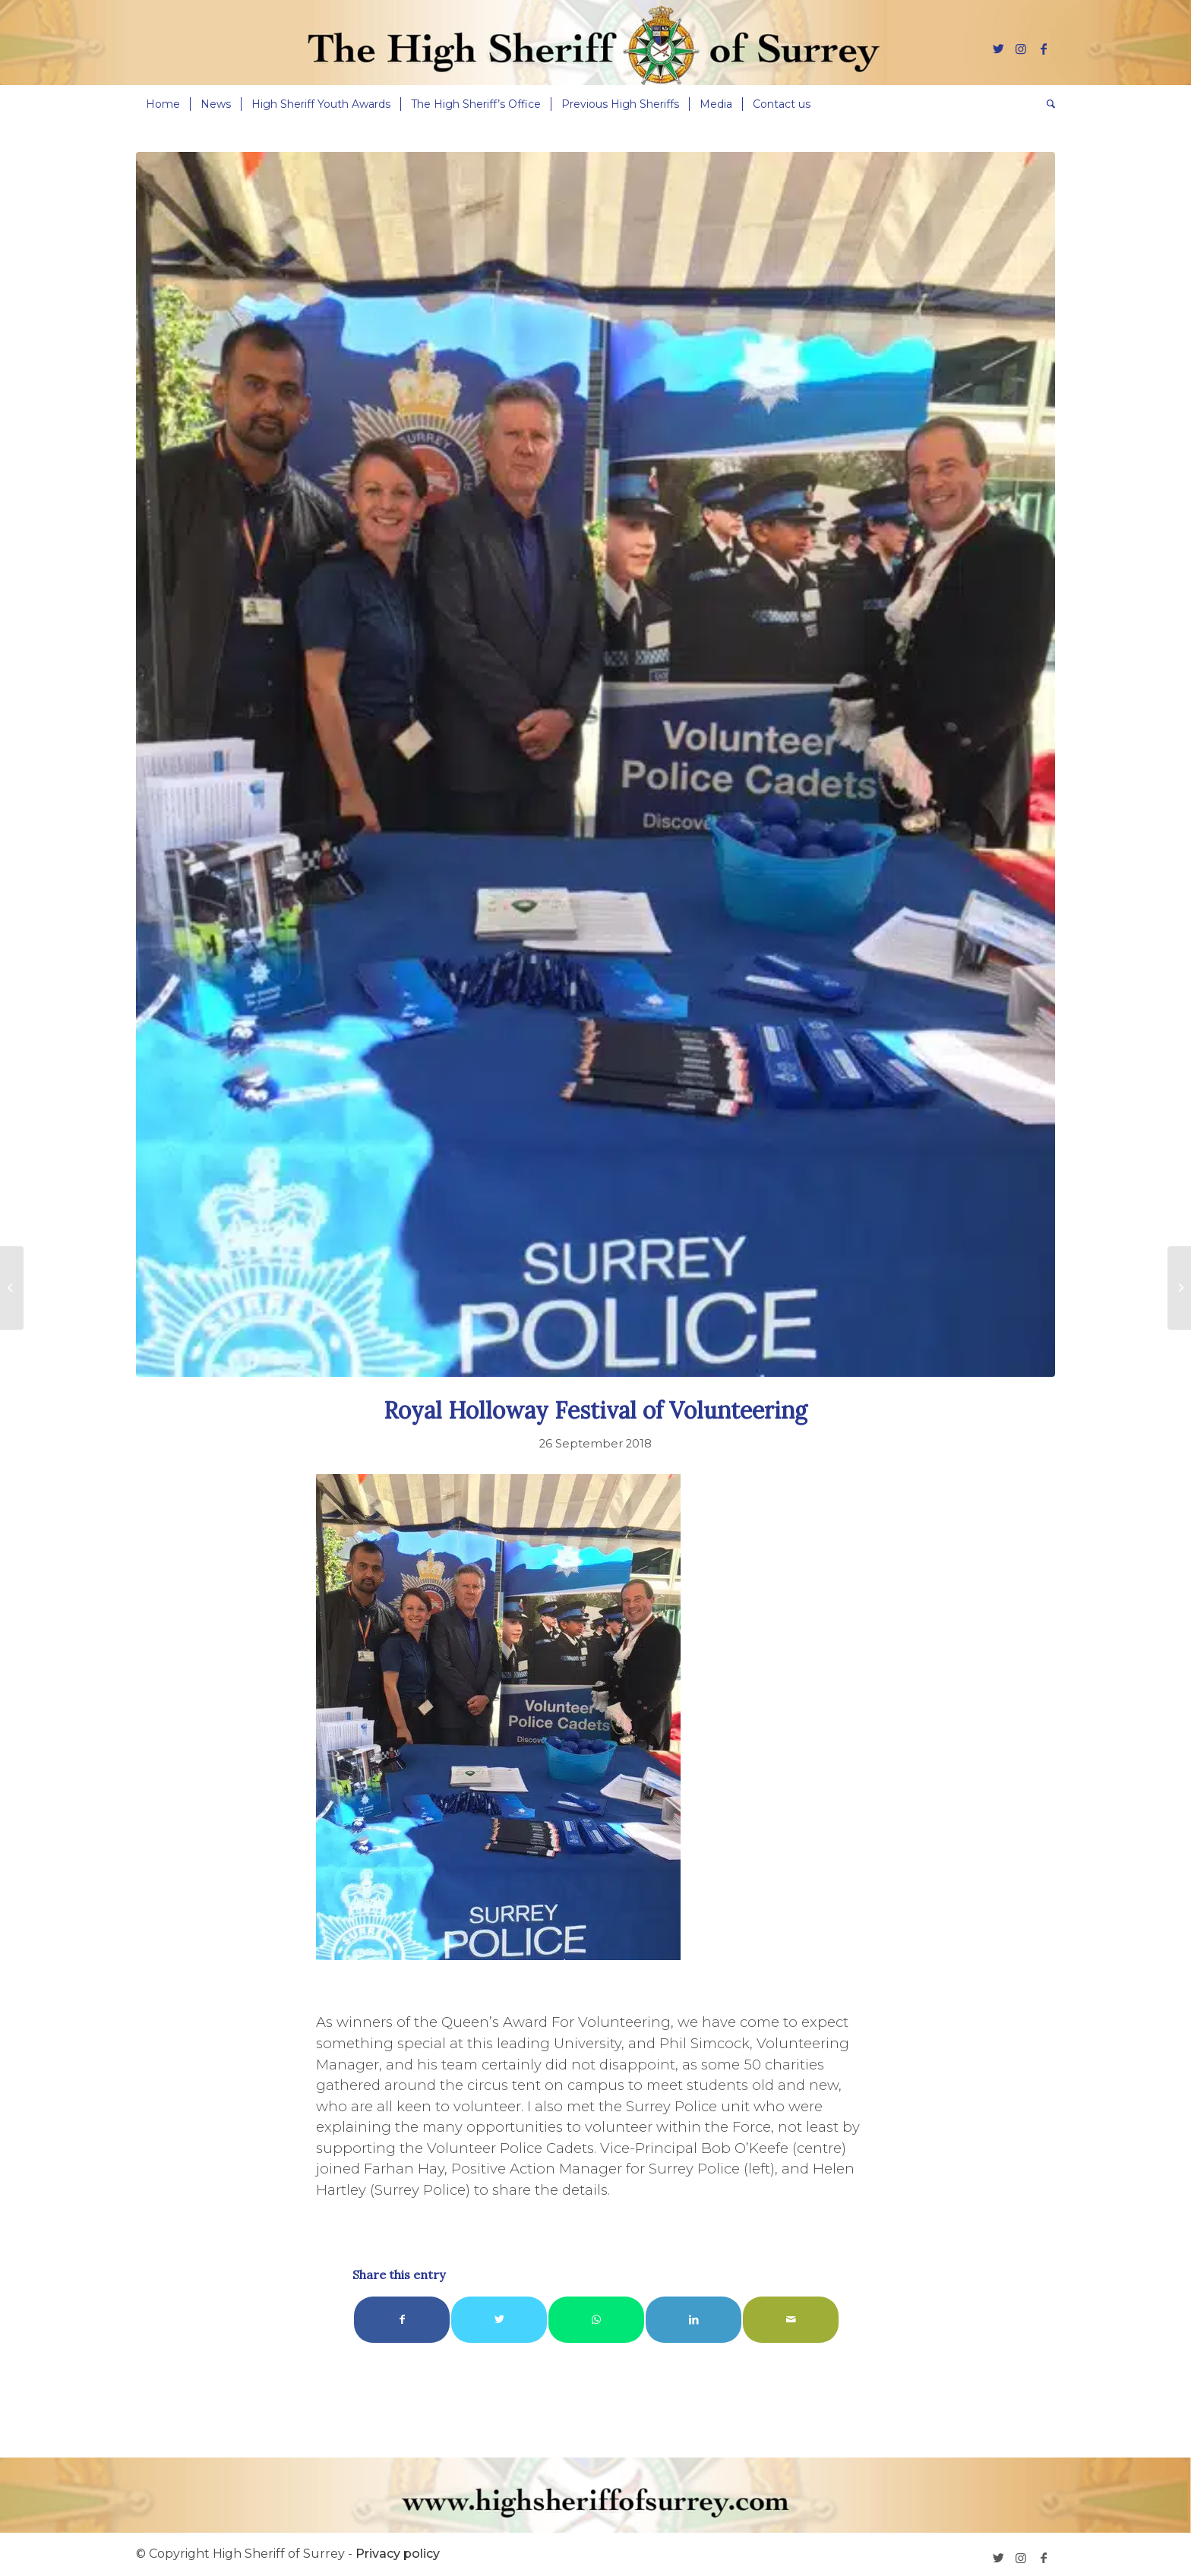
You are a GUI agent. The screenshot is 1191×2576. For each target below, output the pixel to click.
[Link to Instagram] (1020, 48)
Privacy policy (397, 2553)
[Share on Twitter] (499, 2320)
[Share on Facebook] (402, 2320)
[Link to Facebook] (1043, 48)
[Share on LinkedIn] (693, 2320)
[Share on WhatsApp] (596, 2320)
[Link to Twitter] (998, 48)
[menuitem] (163, 104)
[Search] (1046, 104)
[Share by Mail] (791, 2320)
